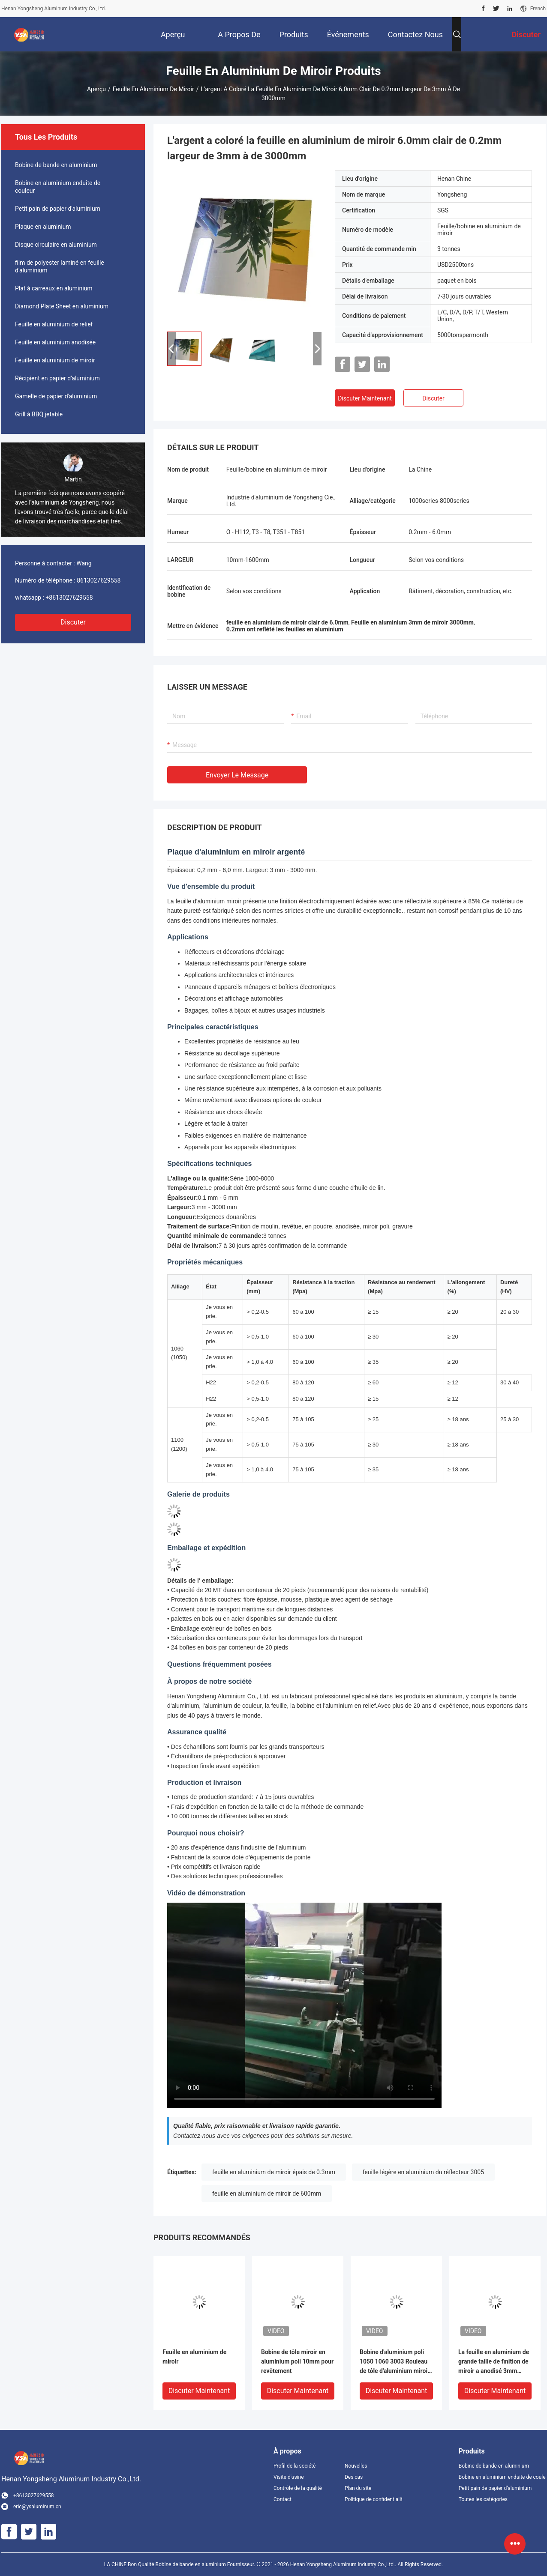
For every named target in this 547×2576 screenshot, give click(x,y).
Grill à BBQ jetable (39, 414)
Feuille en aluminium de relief (54, 324)
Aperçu (96, 89)
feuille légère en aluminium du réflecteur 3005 (423, 2172)
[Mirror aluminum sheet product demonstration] (304, 2005)
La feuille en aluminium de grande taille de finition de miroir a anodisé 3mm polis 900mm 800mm (493, 2362)
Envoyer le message (237, 775)
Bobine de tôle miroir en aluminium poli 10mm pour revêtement (297, 2361)
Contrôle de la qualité (298, 2488)
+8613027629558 (69, 597)
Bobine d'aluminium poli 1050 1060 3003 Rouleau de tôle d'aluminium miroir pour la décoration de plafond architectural (395, 2362)
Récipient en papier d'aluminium (57, 378)
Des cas (354, 2477)
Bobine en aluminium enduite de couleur (57, 186)
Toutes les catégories (483, 2499)
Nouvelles (356, 2466)
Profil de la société (295, 2466)
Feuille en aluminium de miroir (153, 89)
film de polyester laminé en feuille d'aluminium (59, 266)
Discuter (73, 622)
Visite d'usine (289, 2477)
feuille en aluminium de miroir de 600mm (266, 2193)
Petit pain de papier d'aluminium (57, 208)
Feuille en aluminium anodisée (55, 342)
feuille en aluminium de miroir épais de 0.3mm (273, 2172)
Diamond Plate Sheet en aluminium (61, 306)
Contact (283, 2499)
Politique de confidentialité (373, 2499)
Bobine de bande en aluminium (56, 164)
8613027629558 (98, 580)
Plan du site (358, 2488)
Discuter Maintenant (365, 398)
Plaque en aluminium (43, 226)
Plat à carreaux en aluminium (54, 288)
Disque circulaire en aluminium (56, 244)
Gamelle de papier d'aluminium (56, 396)
